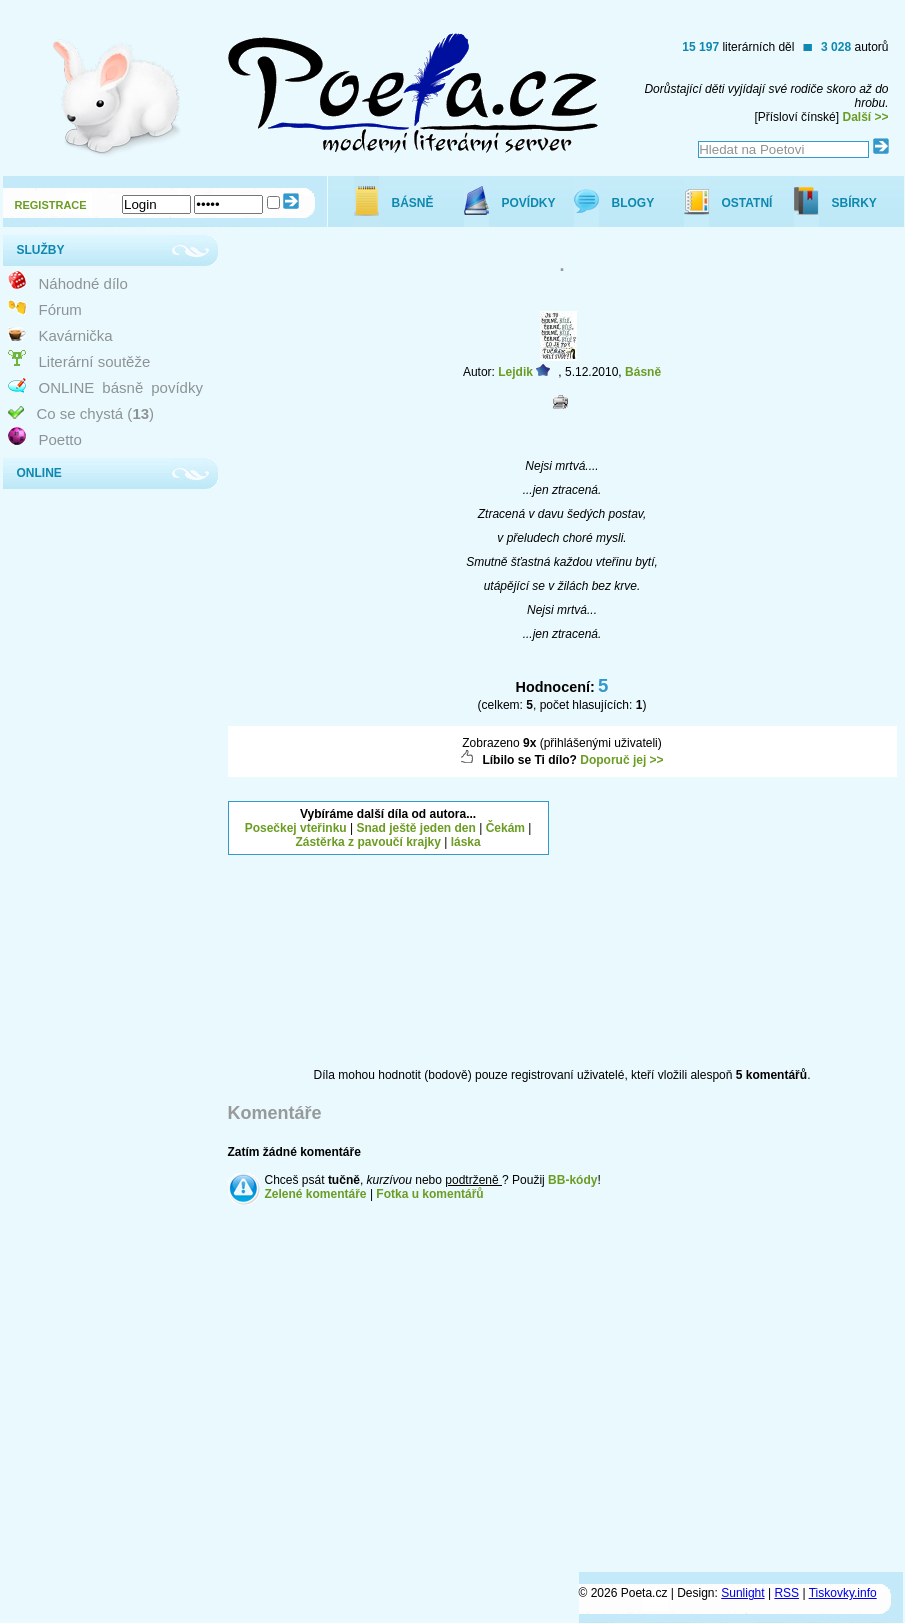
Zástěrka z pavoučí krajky (367, 842)
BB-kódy (572, 1180)
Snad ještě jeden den (415, 828)
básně (122, 387)
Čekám (505, 828)
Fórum (60, 309)
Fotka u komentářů (429, 1194)
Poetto (60, 439)
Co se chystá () (96, 413)
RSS (786, 1593)
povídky (177, 387)
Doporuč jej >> (621, 760)
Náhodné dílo (83, 283)
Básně (643, 372)
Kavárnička (76, 335)
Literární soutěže (95, 361)
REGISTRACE (51, 205)
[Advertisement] (729, 926)
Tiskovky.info (843, 1593)
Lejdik (515, 372)
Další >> (865, 117)
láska (466, 842)
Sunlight (742, 1593)
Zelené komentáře (316, 1194)
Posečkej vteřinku (296, 828)
